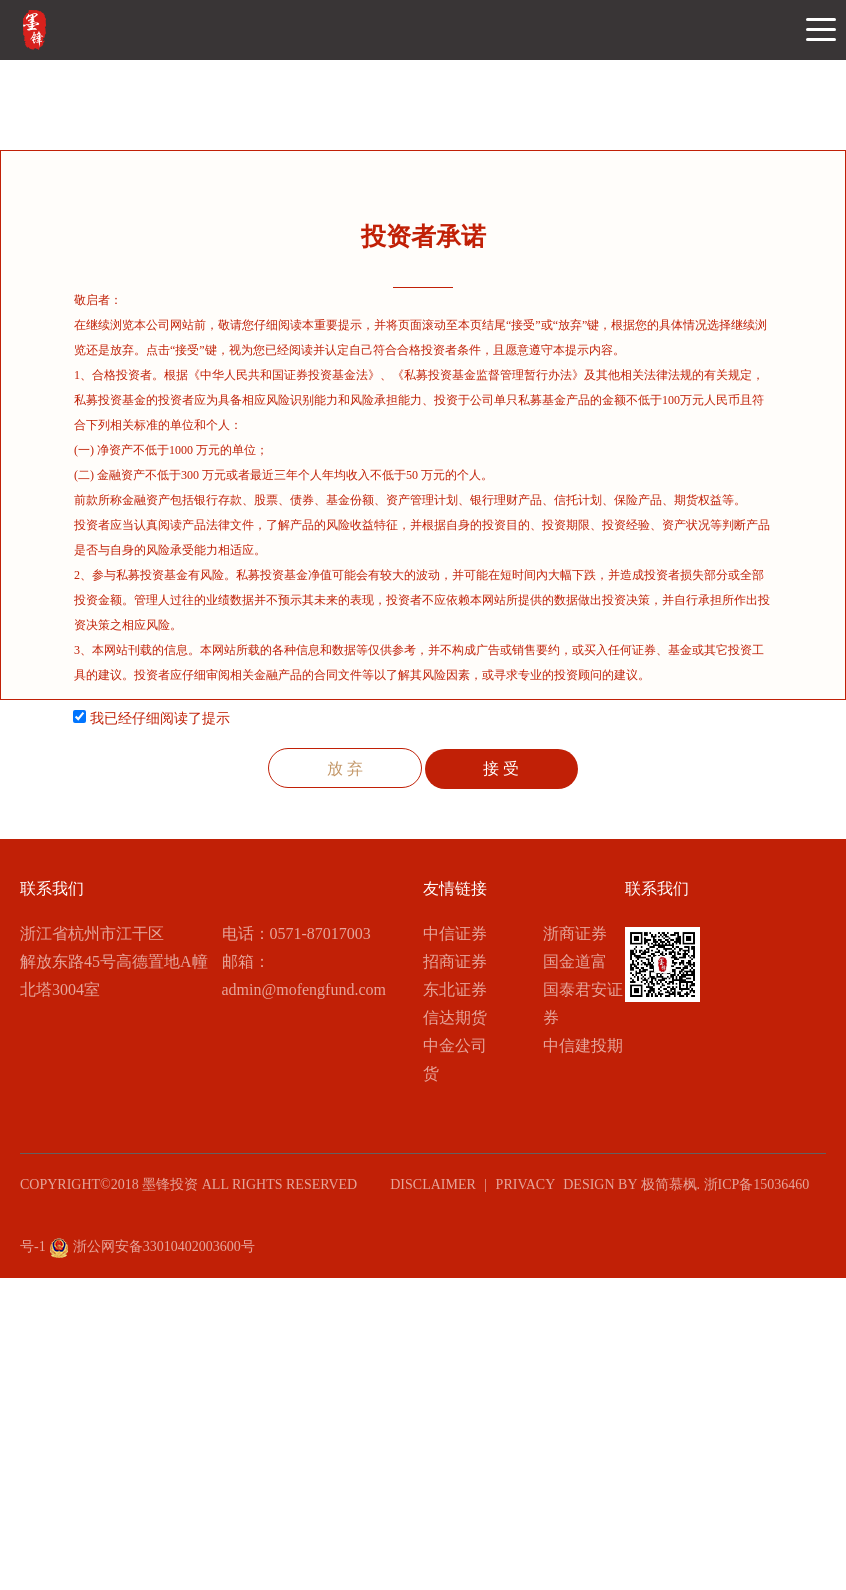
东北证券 (455, 989)
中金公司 (455, 1045)
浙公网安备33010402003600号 (152, 1246)
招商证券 (455, 961)
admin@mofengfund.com (304, 989)
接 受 (501, 768)
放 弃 (345, 768)
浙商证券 (575, 933)
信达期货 (455, 1017)
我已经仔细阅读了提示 (151, 718)
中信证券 (455, 933)
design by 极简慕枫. (629, 1184)
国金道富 (575, 961)
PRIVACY (525, 1184)
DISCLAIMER (431, 1184)
